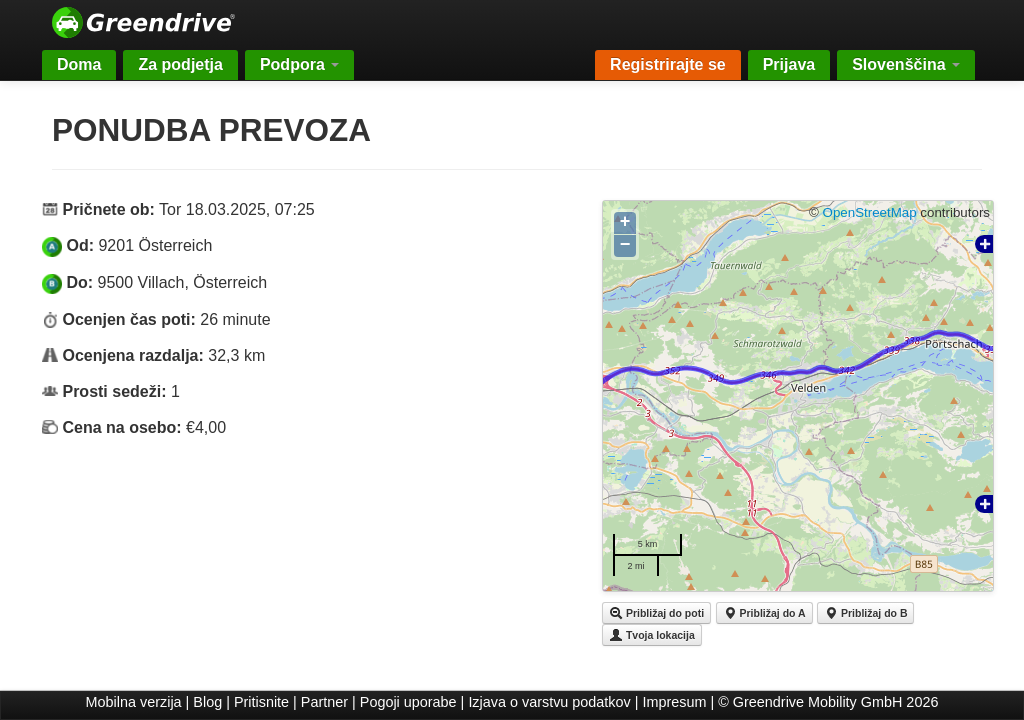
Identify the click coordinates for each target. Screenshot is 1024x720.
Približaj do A (764, 613)
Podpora (299, 64)
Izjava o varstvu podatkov (549, 702)
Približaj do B (865, 613)
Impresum (675, 702)
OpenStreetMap (870, 212)
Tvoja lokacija (652, 635)
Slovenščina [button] (906, 64)
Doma (79, 64)
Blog (207, 702)
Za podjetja (180, 64)
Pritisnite (261, 702)
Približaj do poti (656, 613)
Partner (324, 702)
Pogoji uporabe (408, 702)
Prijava (789, 64)
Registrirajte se (668, 64)
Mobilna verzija (134, 702)
